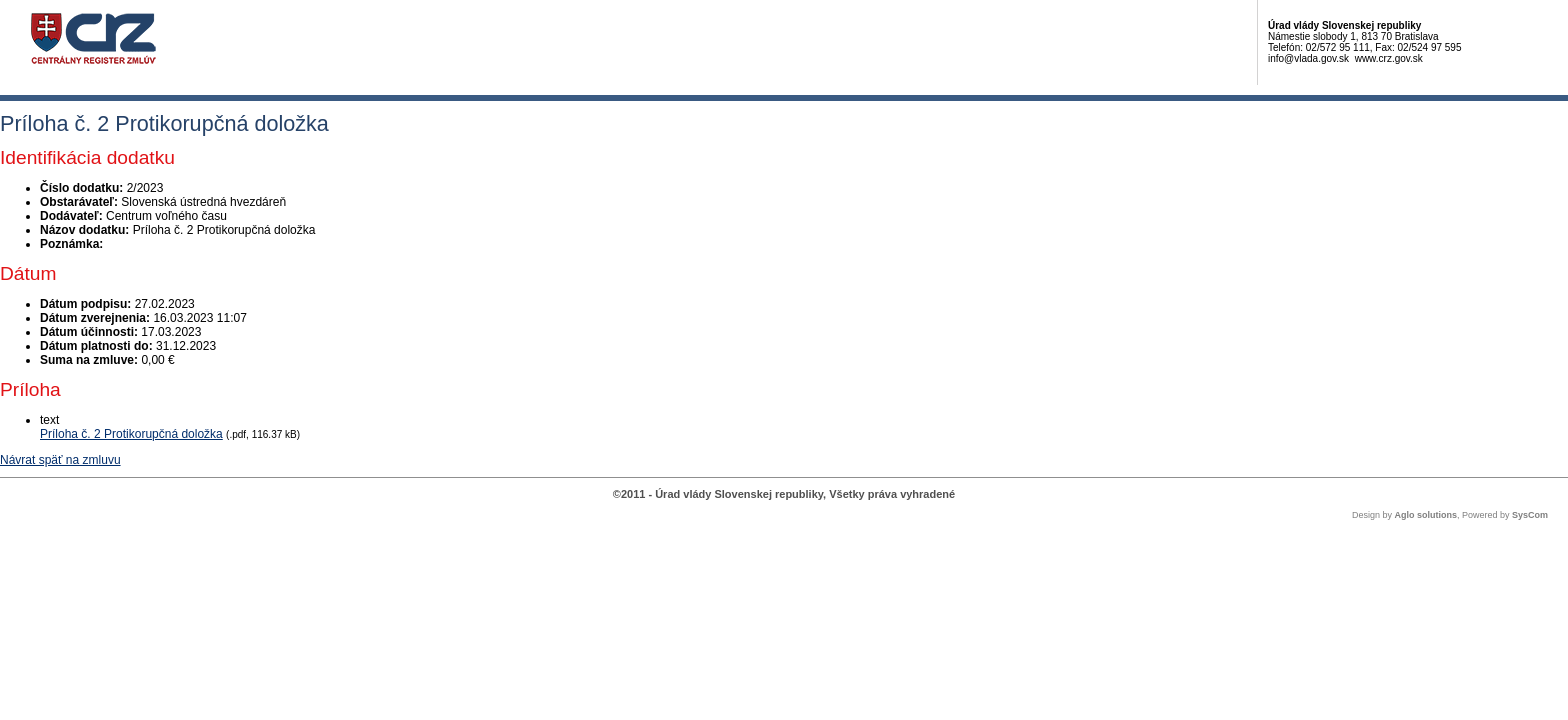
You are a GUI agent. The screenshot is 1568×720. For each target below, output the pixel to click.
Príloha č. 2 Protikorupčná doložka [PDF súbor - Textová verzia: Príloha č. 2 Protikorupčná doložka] (131, 434)
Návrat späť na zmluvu (60, 460)
